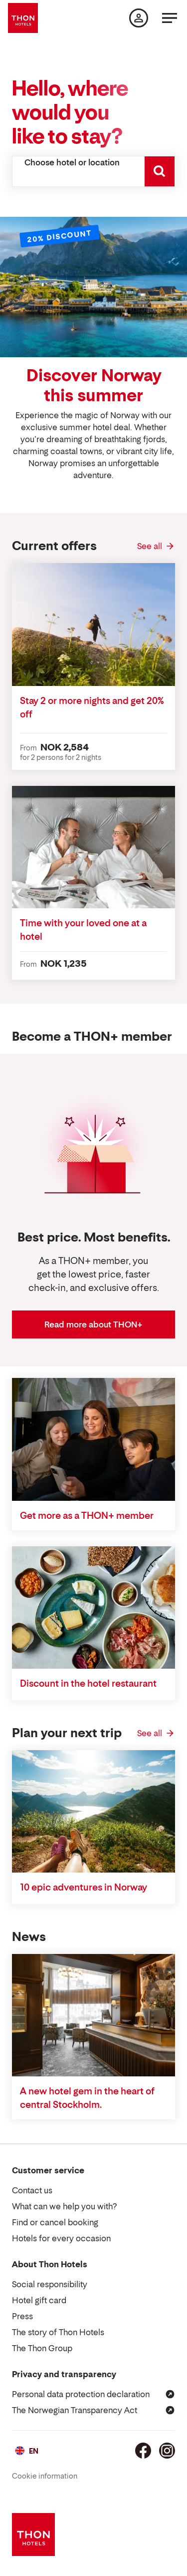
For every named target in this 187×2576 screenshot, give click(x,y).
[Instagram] (167, 2451)
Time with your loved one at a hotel (83, 930)
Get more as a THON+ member (87, 1515)
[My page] (138, 17)
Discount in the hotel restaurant (88, 1683)
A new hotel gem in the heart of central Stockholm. (87, 2098)
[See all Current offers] (156, 546)
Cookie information (44, 2476)
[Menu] (169, 17)
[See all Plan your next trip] (156, 1733)
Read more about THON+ (93, 1324)
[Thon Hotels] (23, 18)
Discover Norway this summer (93, 385)
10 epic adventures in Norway (83, 1887)
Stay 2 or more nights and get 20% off (92, 707)
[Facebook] (143, 2451)
